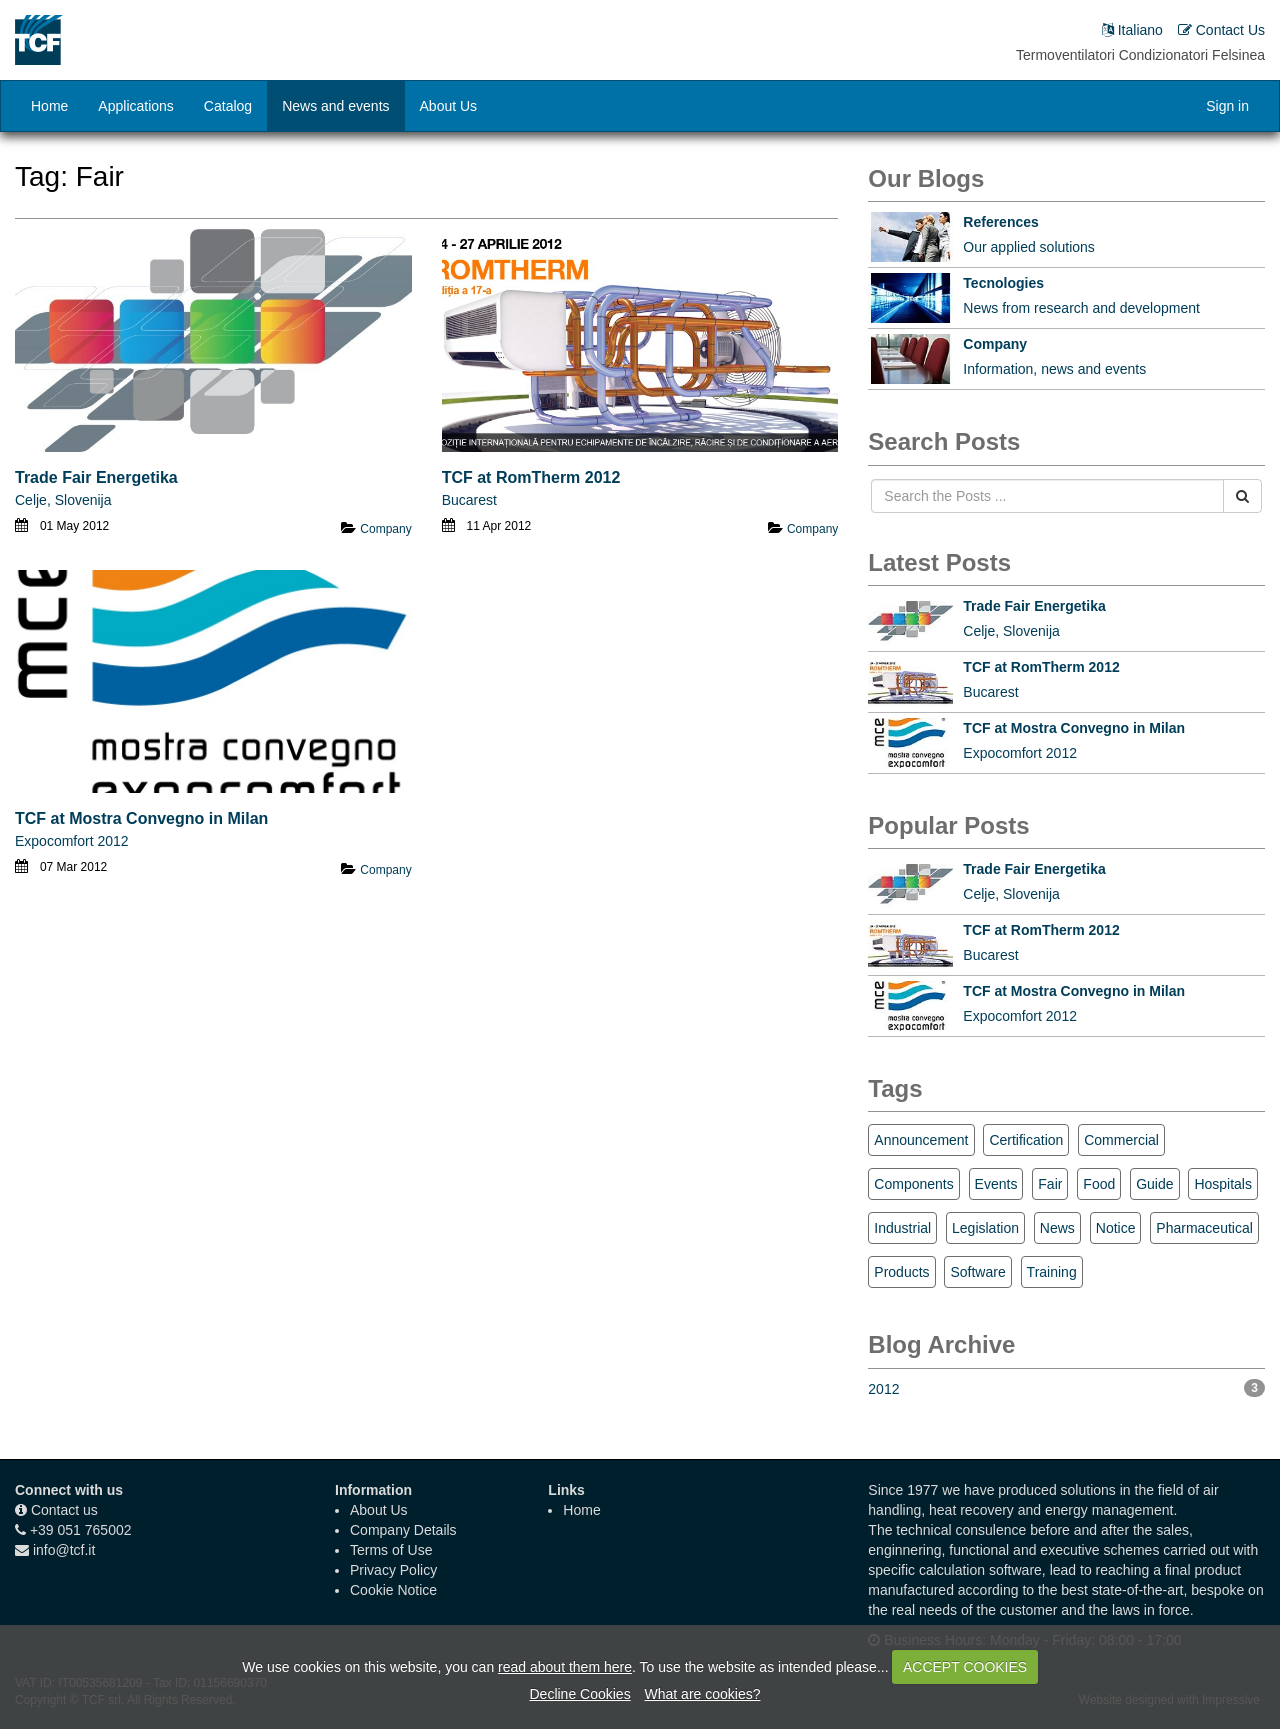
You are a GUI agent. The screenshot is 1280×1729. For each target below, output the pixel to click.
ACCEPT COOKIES (965, 1667)
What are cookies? (703, 1694)
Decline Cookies (579, 1694)
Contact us (64, 1510)
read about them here (565, 1667)
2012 (1066, 1388)
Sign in (1227, 106)
